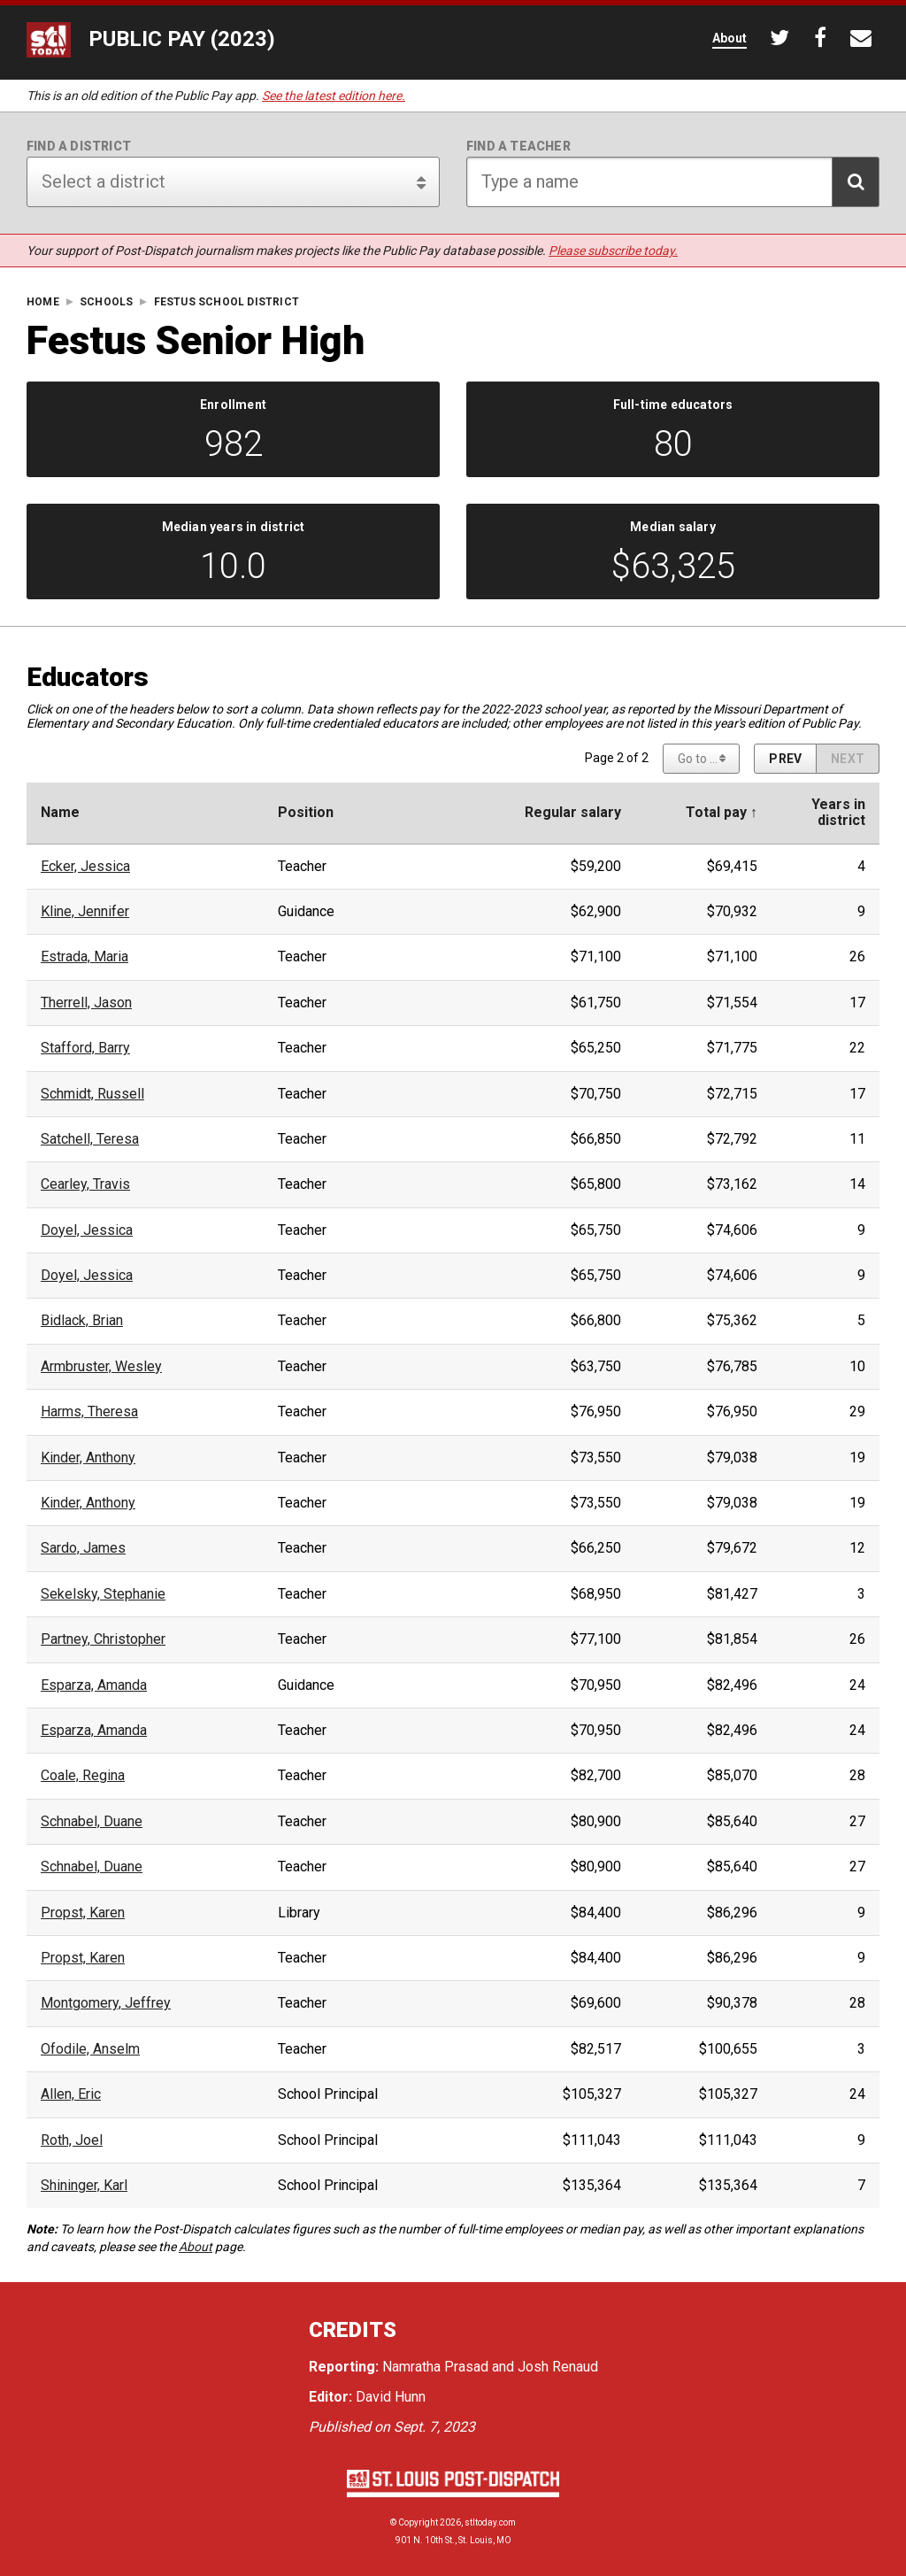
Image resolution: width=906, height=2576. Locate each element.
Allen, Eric (71, 2094)
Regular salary (573, 813)
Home (43, 302)
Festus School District (226, 302)
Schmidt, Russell (92, 1094)
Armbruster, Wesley (101, 1367)
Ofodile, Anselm (90, 2049)
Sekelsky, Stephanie (103, 1594)
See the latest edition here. (333, 96)
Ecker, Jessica (85, 867)
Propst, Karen (83, 1913)
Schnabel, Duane (91, 1822)
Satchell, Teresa (90, 1139)
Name (60, 813)
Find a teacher (518, 146)
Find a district (79, 146)
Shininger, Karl (84, 2186)
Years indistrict (838, 813)
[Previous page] (785, 758)
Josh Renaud (558, 2366)
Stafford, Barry (85, 1048)
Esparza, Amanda (94, 1685)
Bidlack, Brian (82, 1321)
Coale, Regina (83, 1776)
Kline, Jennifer (85, 912)
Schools (106, 302)
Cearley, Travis (85, 1184)
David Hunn (391, 2396)
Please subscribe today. (613, 250)
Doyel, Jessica (87, 1230)
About (195, 2247)
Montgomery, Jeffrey (106, 2003)
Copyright (418, 2522)
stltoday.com (490, 2522)
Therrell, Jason (86, 1003)
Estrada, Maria (84, 957)
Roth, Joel (72, 2140)
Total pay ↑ (721, 813)
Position (306, 813)
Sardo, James (83, 1548)
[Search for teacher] (672, 182)
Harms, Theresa (89, 1412)
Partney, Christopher (103, 1639)
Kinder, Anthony (88, 1458)
